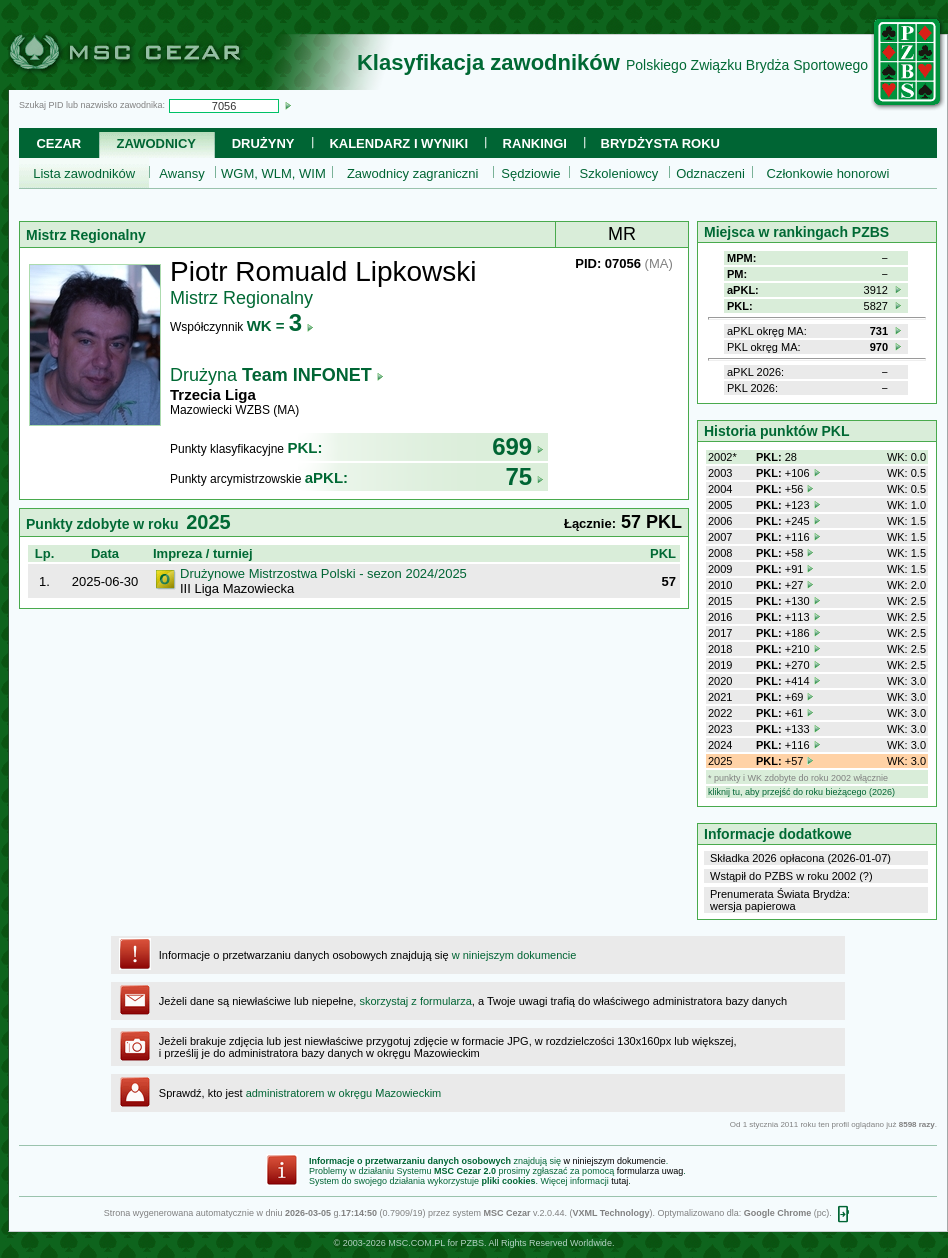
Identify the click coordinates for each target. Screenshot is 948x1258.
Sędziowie (530, 173)
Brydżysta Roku (660, 143)
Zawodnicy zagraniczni (413, 173)
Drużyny (263, 143)
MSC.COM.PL (416, 1243)
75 (524, 476)
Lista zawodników (84, 173)
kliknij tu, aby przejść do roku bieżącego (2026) (801, 792)
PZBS (472, 1243)
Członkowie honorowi (828, 173)
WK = (280, 325)
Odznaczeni (710, 173)
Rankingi (535, 143)
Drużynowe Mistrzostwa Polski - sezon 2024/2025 (323, 573)
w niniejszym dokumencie (514, 955)
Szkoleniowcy (619, 173)
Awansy (181, 173)
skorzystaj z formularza (415, 1001)
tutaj (619, 1181)
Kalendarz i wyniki (398, 143)
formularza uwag (650, 1171)
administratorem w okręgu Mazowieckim (344, 1093)
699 (518, 446)
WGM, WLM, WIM (273, 173)
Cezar (58, 143)
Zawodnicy (156, 143)
